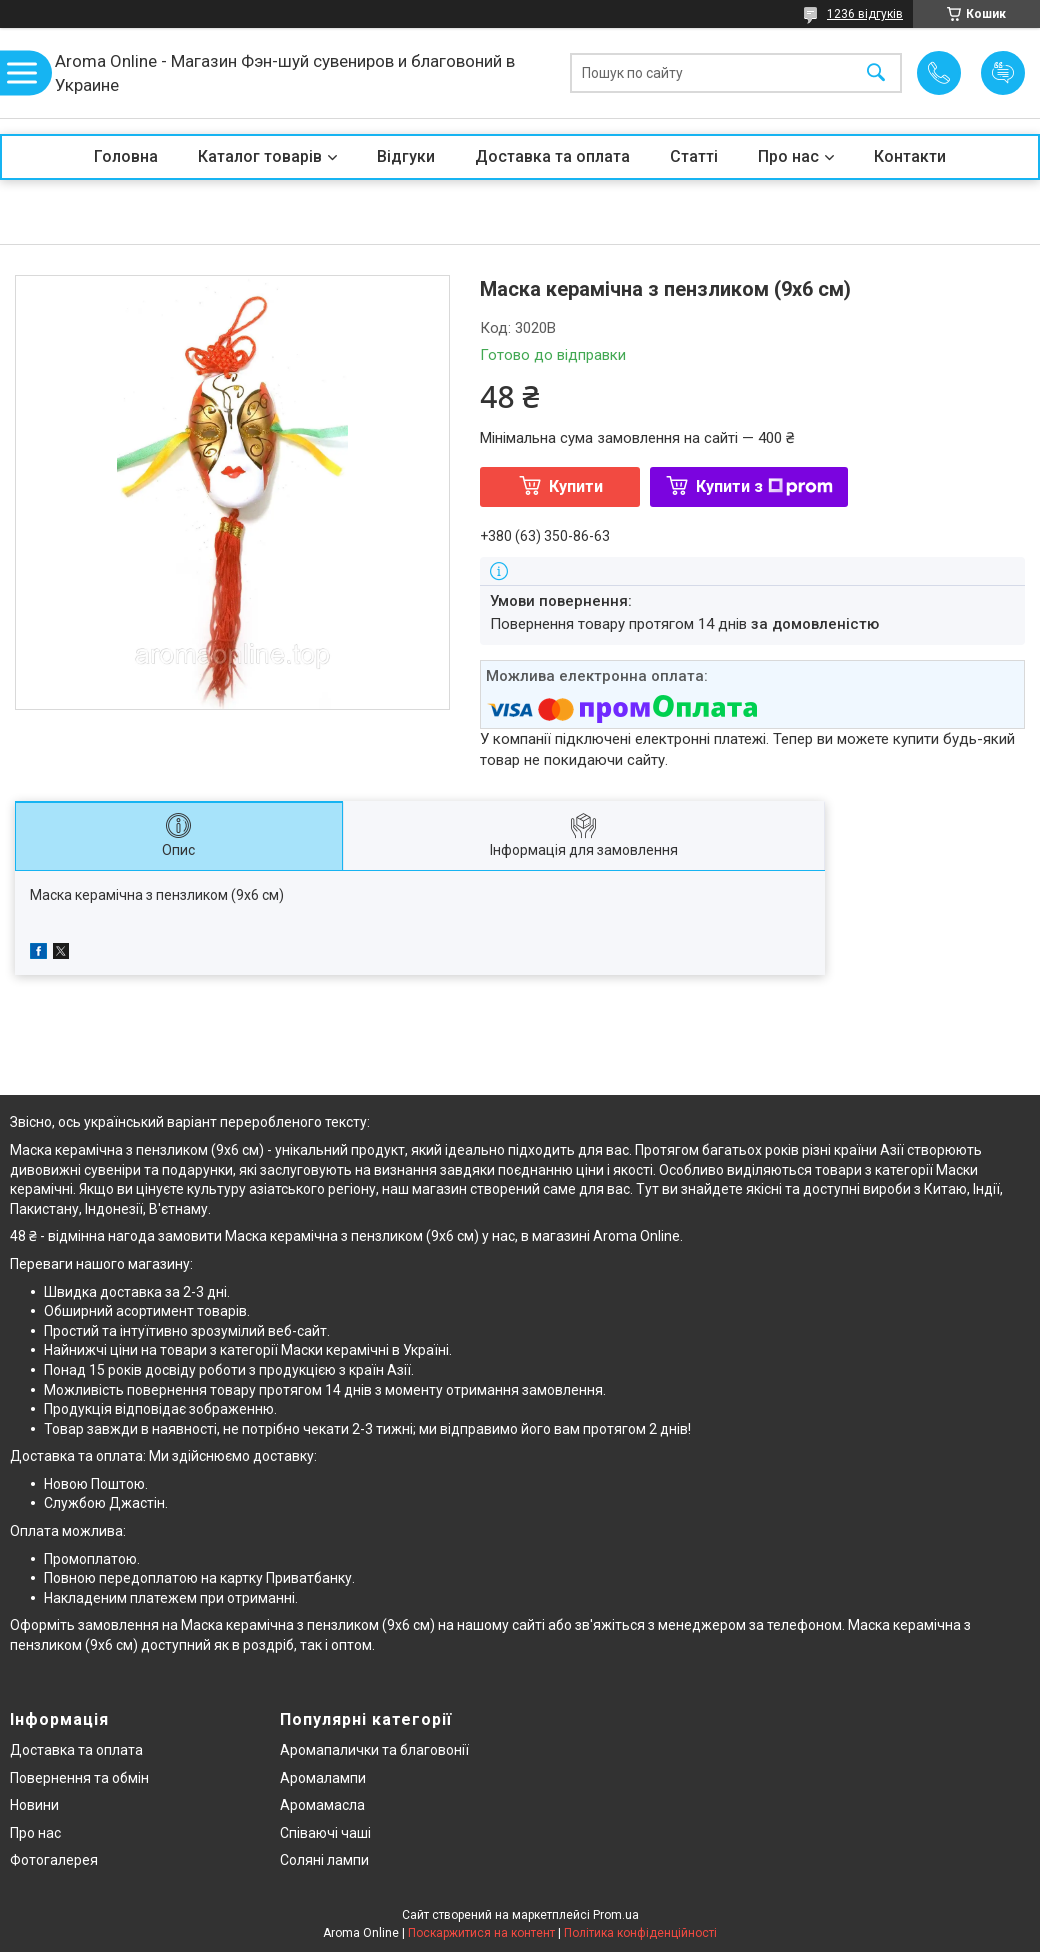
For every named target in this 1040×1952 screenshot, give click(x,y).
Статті (694, 156)
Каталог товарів (260, 156)
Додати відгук (1003, 73)
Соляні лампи (324, 1860)
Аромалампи (323, 1778)
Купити (576, 486)
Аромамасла (322, 1805)
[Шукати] (876, 73)
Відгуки (406, 156)
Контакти (910, 156)
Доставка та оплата (552, 156)
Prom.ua (616, 1915)
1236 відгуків (865, 14)
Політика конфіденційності (640, 1933)
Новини (34, 1805)
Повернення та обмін (79, 1778)
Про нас (788, 156)
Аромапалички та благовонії (374, 1750)
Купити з (764, 486)
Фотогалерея (54, 1860)
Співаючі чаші (325, 1833)
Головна (126, 156)
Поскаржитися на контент (481, 1933)
